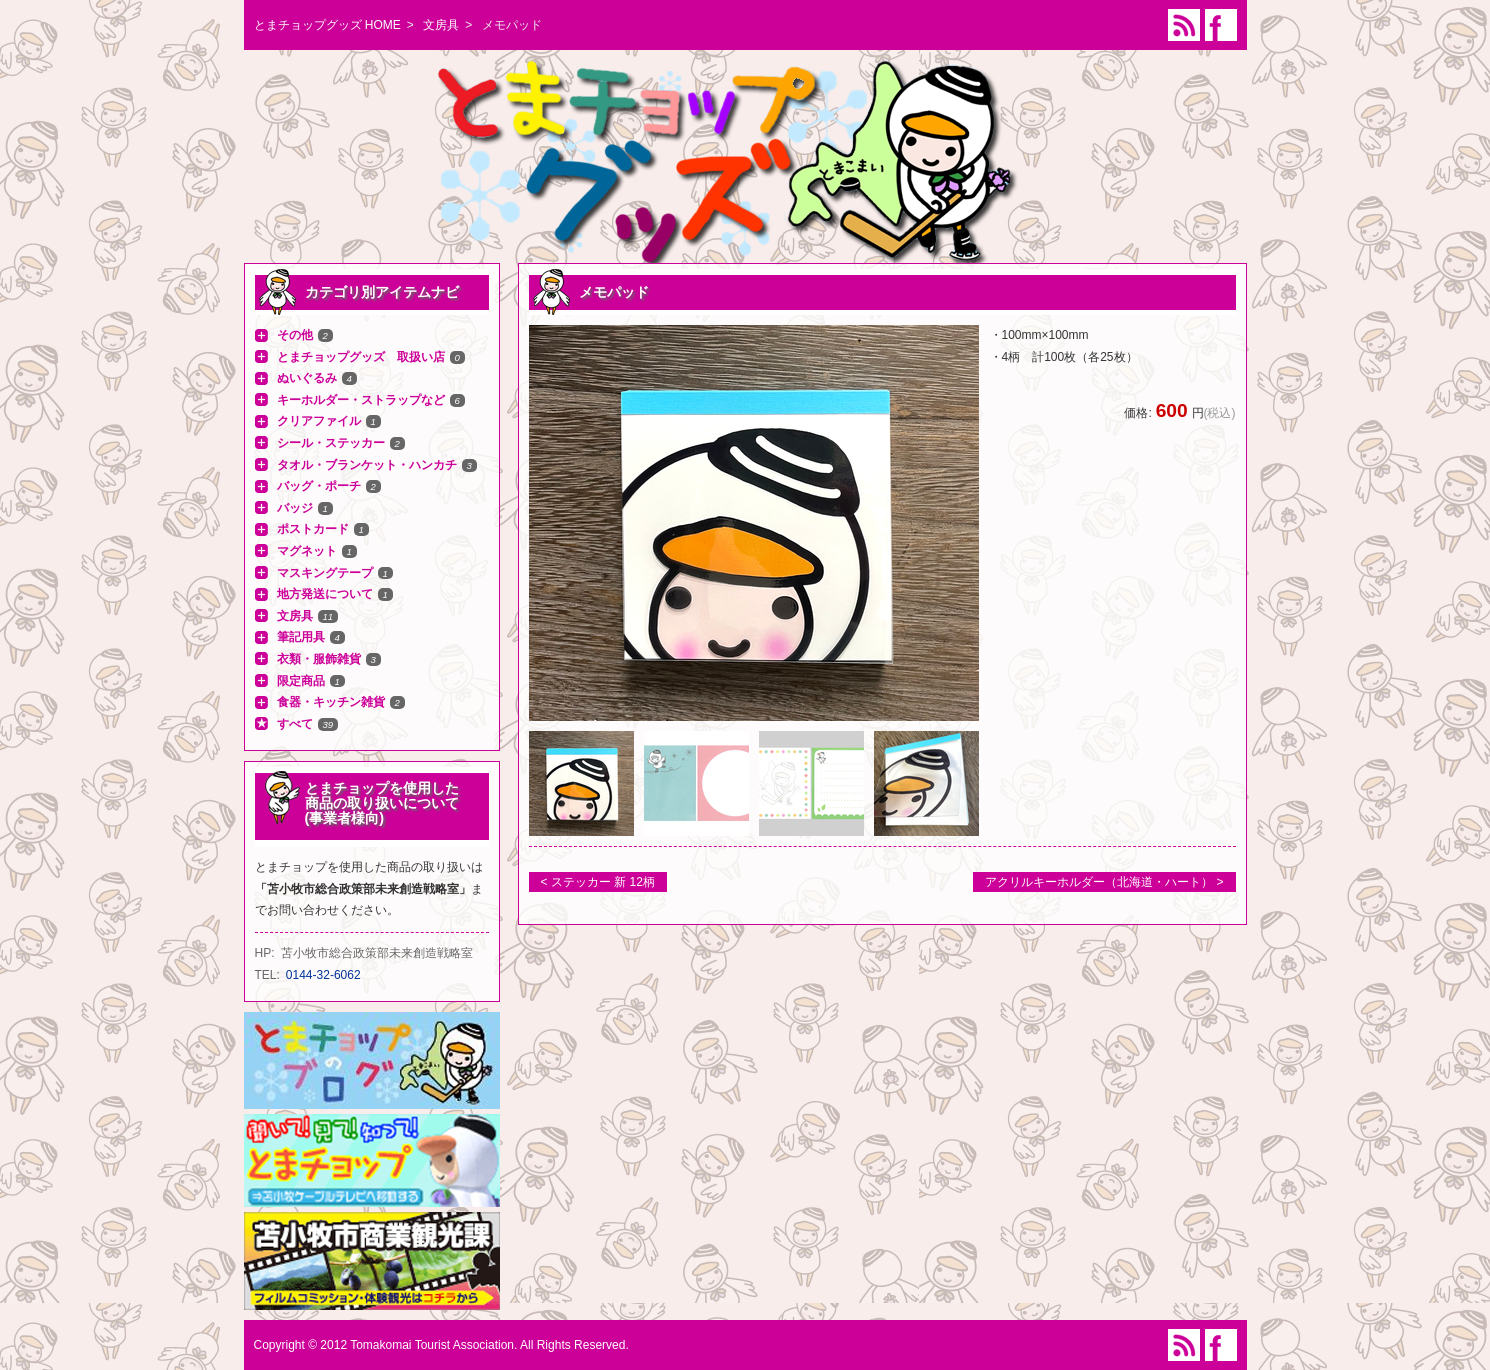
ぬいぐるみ (307, 378)
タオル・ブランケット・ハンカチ (367, 465)
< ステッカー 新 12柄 (598, 882)
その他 (295, 335)
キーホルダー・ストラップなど (361, 400)
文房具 (441, 25)
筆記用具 (301, 637)
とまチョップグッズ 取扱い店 (361, 357)
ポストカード (313, 529)
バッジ (295, 508)
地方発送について (325, 594)
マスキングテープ (325, 573)
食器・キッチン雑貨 (331, 702)
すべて (295, 724)
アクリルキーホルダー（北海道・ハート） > (1104, 882)
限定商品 (301, 681)
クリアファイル (319, 421)
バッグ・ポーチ (319, 486)
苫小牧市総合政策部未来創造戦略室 (377, 953)
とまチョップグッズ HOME (327, 25)
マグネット (307, 551)
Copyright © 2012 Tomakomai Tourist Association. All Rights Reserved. (441, 1345)
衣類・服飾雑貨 (319, 659)
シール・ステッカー (331, 443)
